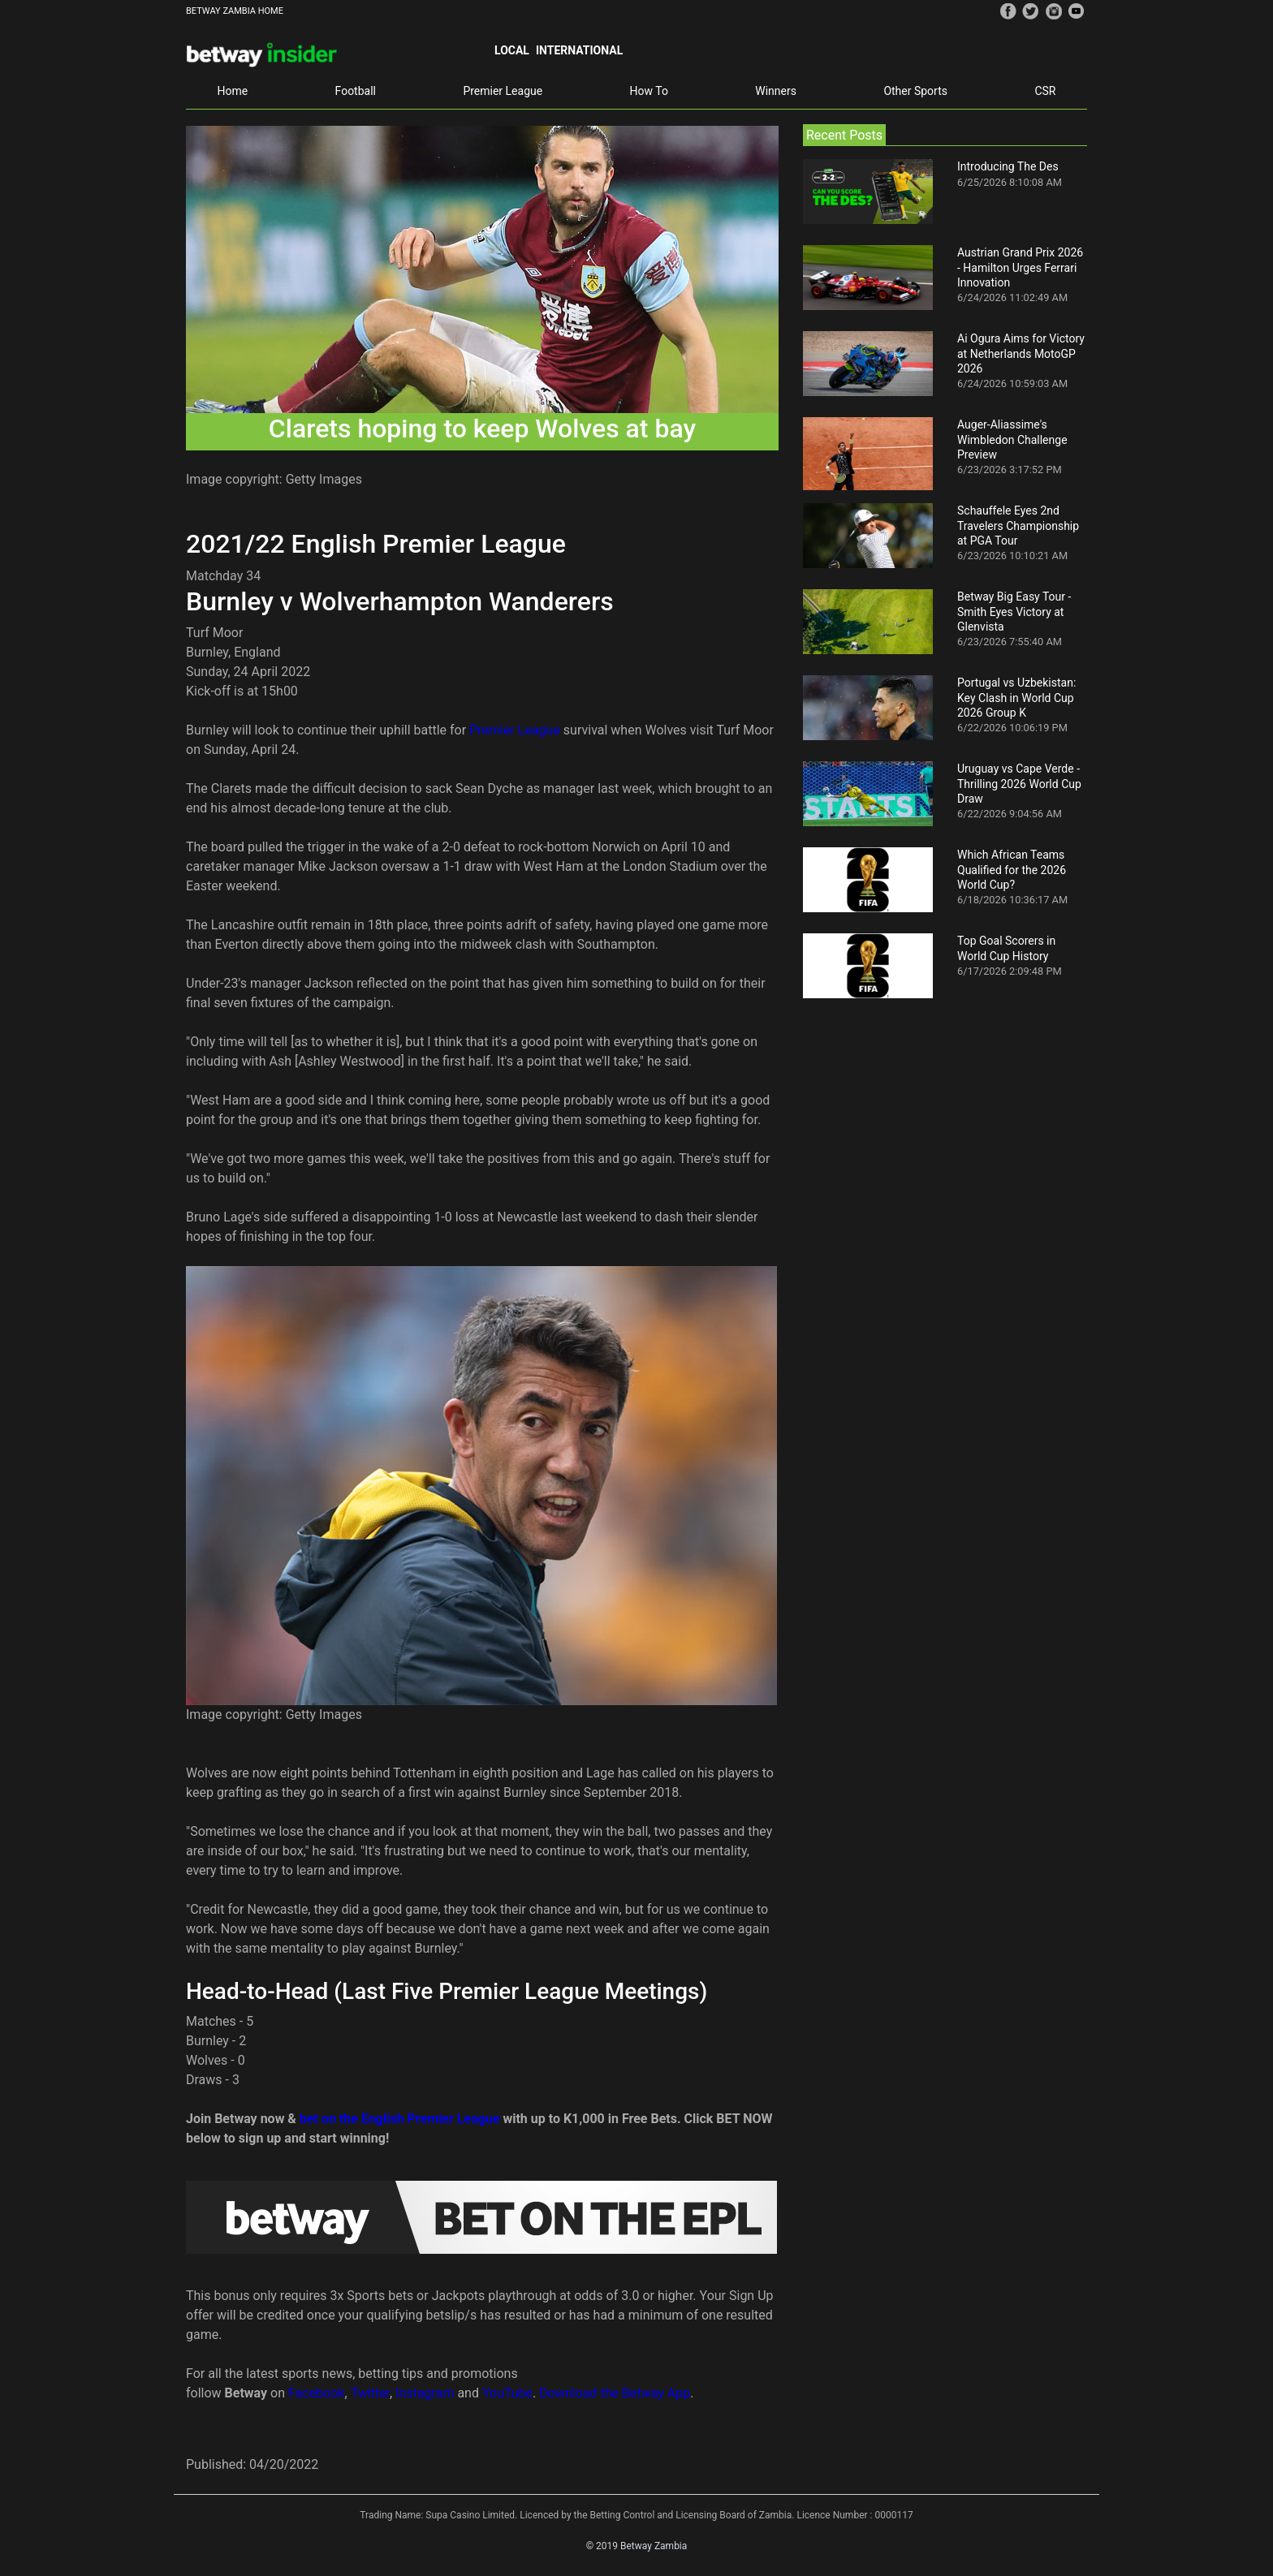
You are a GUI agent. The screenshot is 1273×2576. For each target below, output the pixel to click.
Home (232, 90)
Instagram (424, 2393)
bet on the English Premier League (400, 2118)
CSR (1044, 90)
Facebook (316, 2393)
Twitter (370, 2393)
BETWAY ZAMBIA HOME (234, 11)
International (579, 50)
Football (355, 90)
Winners (775, 90)
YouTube (507, 2393)
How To (649, 90)
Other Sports (915, 90)
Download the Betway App (614, 2393)
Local (511, 50)
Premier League (502, 90)
